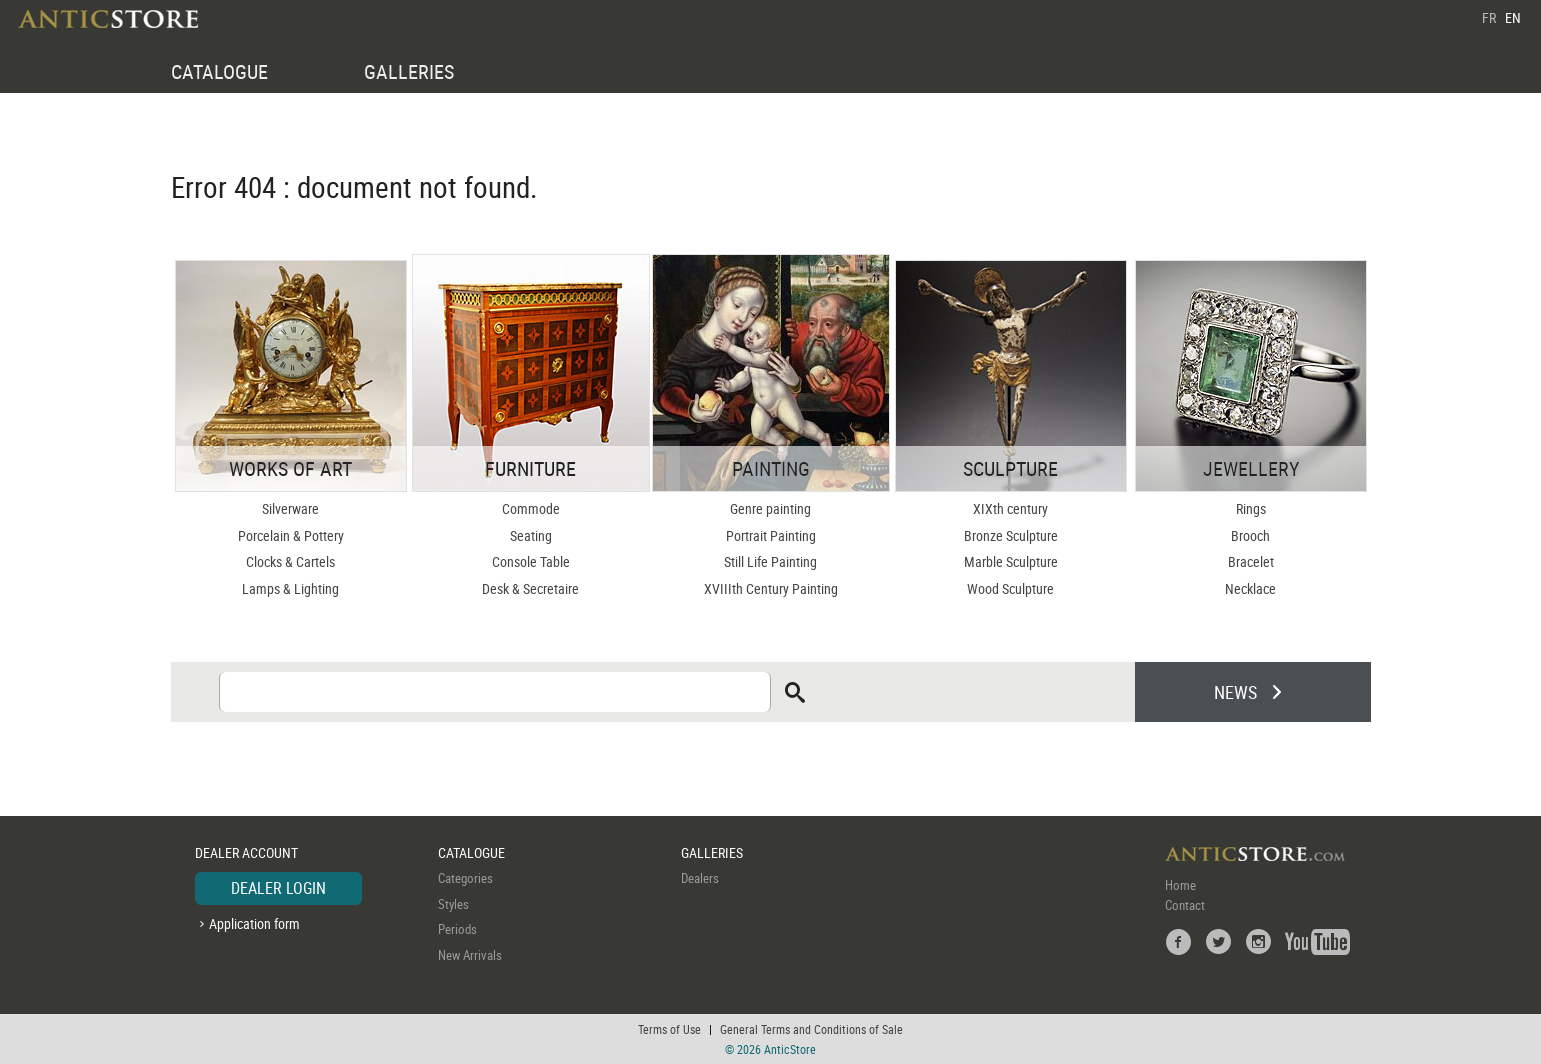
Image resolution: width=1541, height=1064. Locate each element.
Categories (465, 878)
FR (1489, 17)
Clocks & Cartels (290, 561)
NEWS (1235, 692)
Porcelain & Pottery (291, 535)
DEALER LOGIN (278, 888)
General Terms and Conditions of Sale (811, 1029)
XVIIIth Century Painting (771, 588)
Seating (531, 535)
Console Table (531, 561)
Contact (1185, 905)
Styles (453, 904)
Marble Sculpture (1011, 561)
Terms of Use (669, 1029)
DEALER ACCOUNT (246, 852)
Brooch (1250, 535)
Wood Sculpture (1010, 588)
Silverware (290, 508)
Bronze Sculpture (1011, 535)
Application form (254, 923)
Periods (457, 929)
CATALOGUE (219, 71)
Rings (1251, 508)
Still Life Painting (770, 561)
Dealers (700, 878)
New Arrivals (470, 955)
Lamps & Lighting (290, 588)
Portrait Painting (771, 535)
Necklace (1250, 588)
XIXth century (1010, 508)
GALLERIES (409, 71)
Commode (531, 508)
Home (1180, 885)
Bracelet (1251, 561)
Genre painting (770, 508)
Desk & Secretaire (530, 588)
